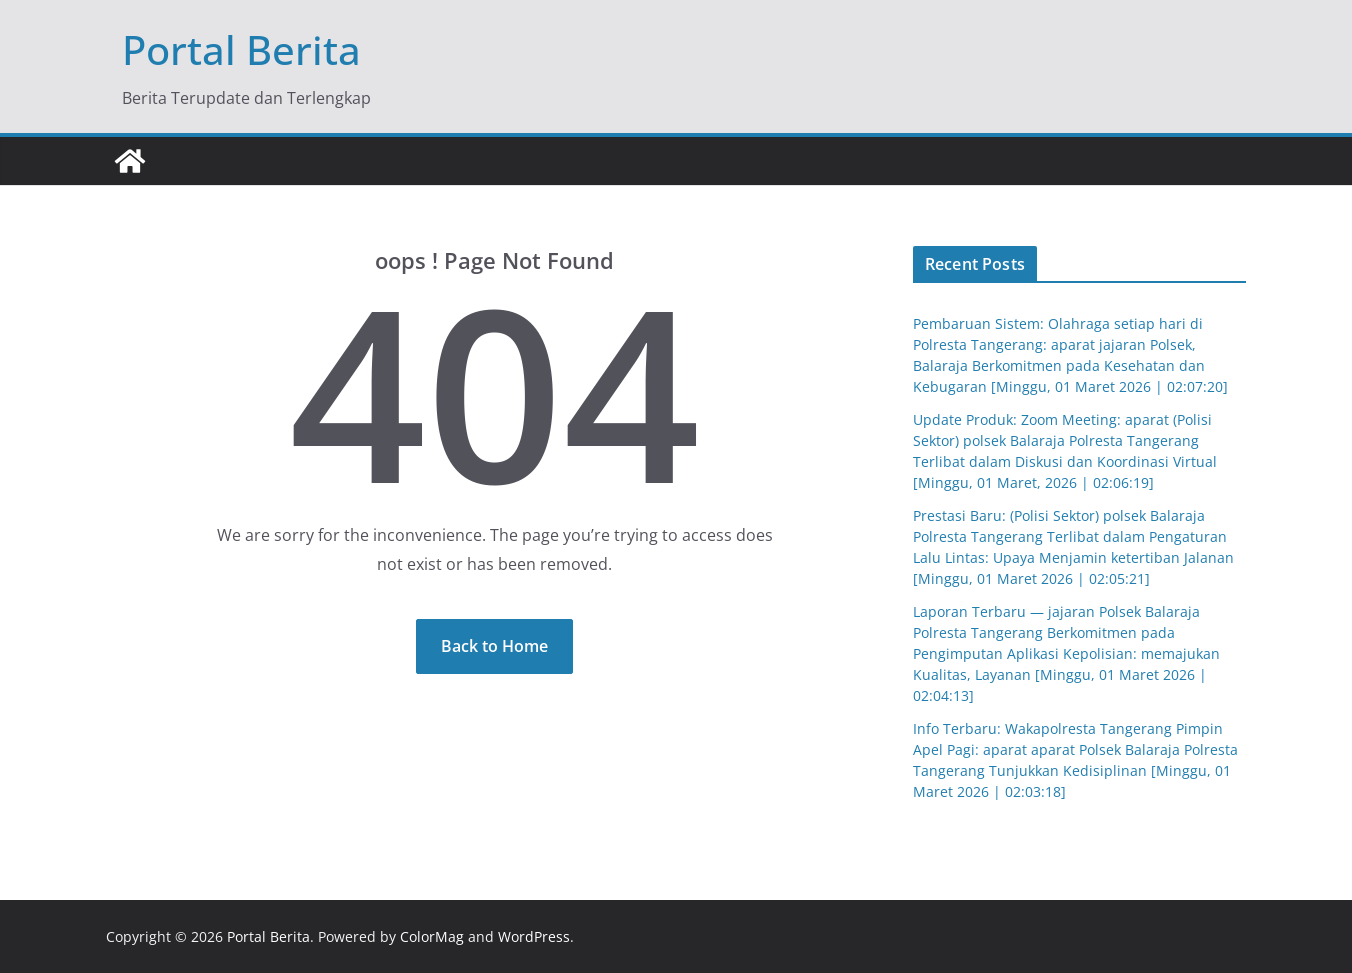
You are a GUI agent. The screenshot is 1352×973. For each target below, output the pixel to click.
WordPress (534, 936)
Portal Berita (241, 49)
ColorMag (432, 936)
